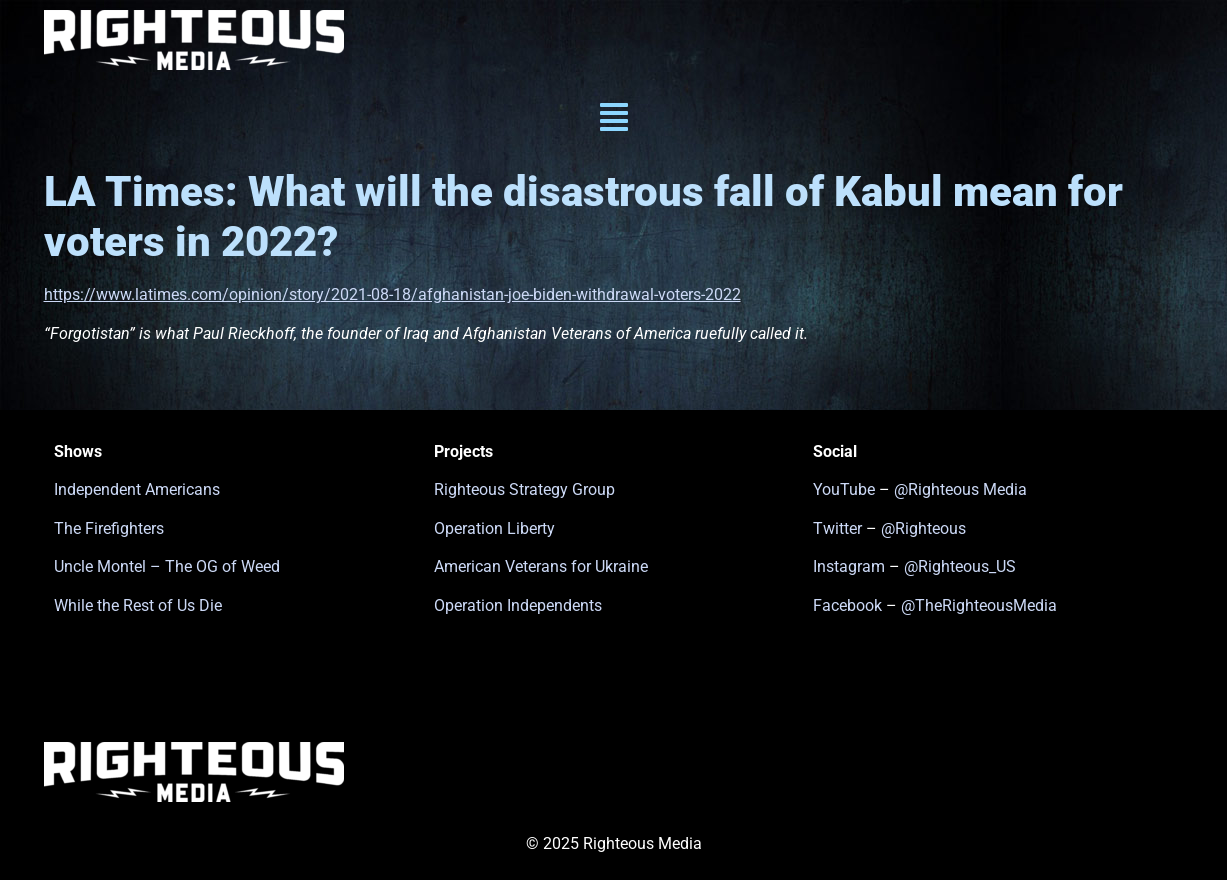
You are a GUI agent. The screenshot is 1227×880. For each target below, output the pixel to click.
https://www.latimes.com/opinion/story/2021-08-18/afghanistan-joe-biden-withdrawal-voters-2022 (392, 294)
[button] (613, 119)
